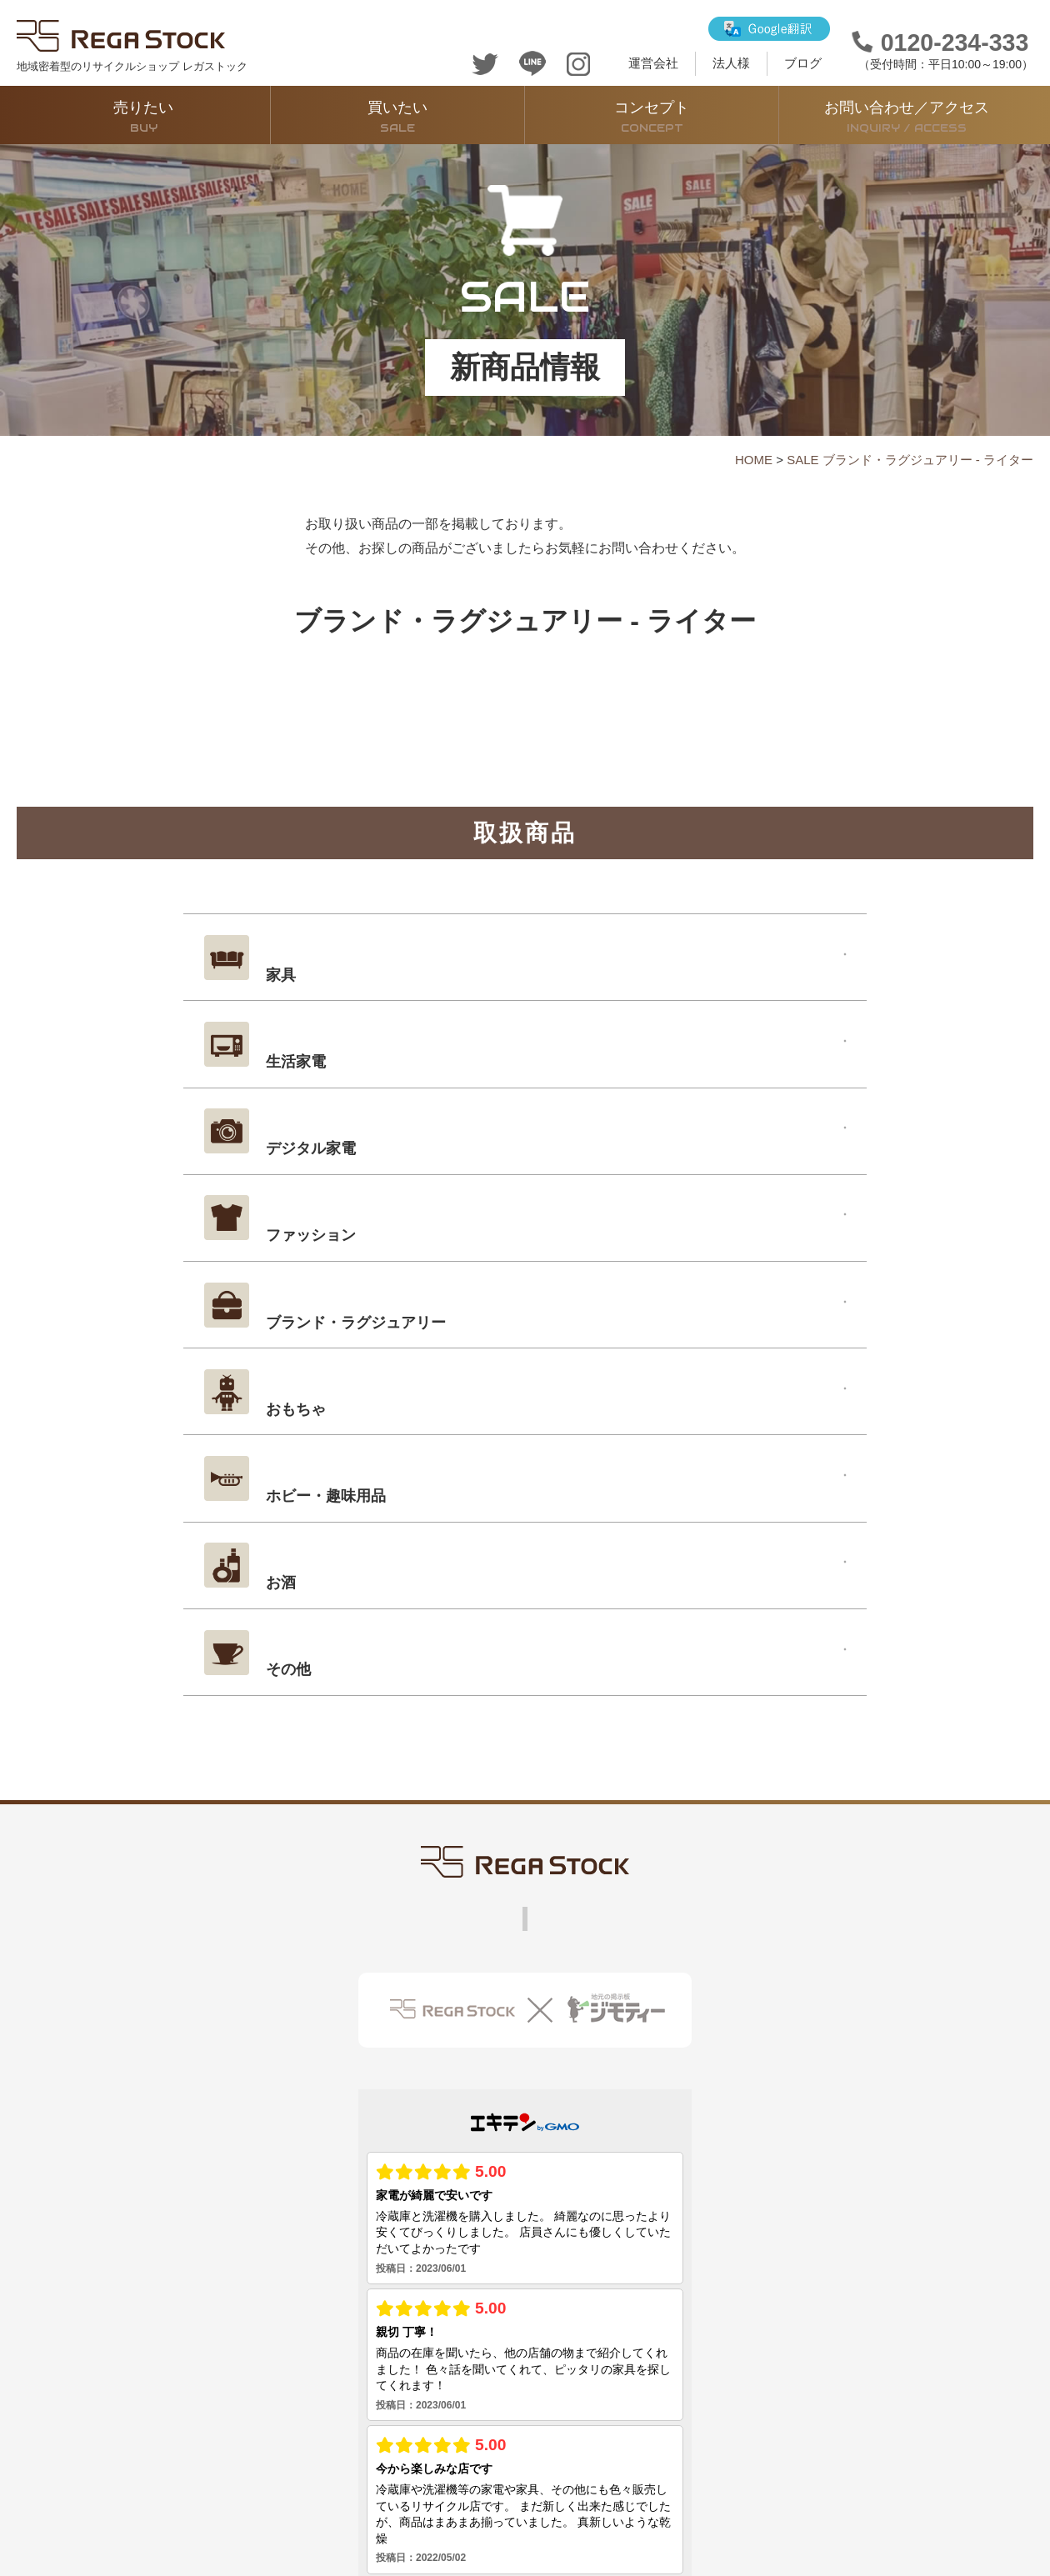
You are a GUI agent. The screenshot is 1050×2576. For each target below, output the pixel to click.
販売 (227, 1699)
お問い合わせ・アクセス (564, 1699)
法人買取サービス (716, 1699)
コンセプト (651, 117)
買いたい (397, 117)
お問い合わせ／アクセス (906, 117)
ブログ (803, 63)
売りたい (143, 117)
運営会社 (653, 63)
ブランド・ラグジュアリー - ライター (927, 460)
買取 (280, 1699)
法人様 (731, 63)
